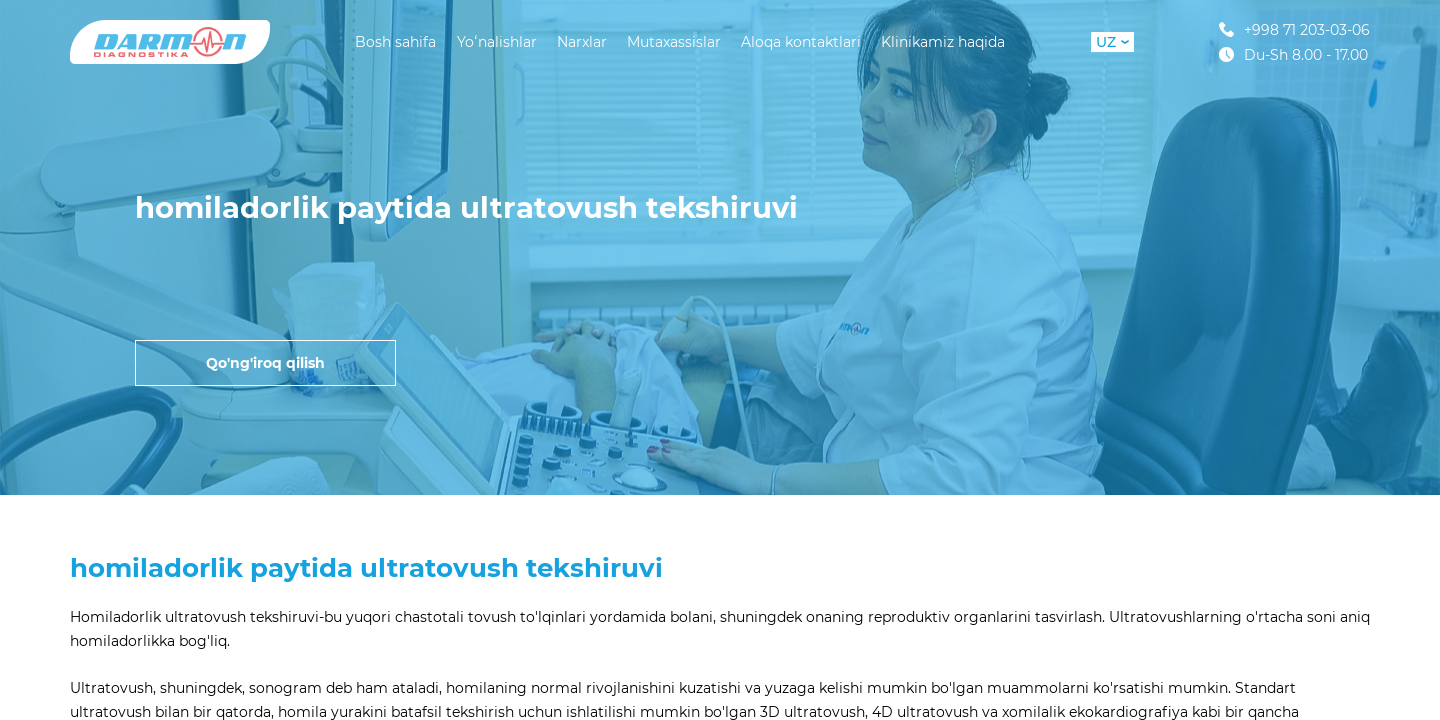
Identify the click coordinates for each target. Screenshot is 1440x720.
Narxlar (582, 42)
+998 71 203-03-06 (1294, 29)
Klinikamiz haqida (943, 42)
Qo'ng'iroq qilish (265, 363)
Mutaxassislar (674, 42)
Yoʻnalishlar (497, 42)
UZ (1112, 42)
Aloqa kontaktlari (801, 42)
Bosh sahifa (395, 42)
